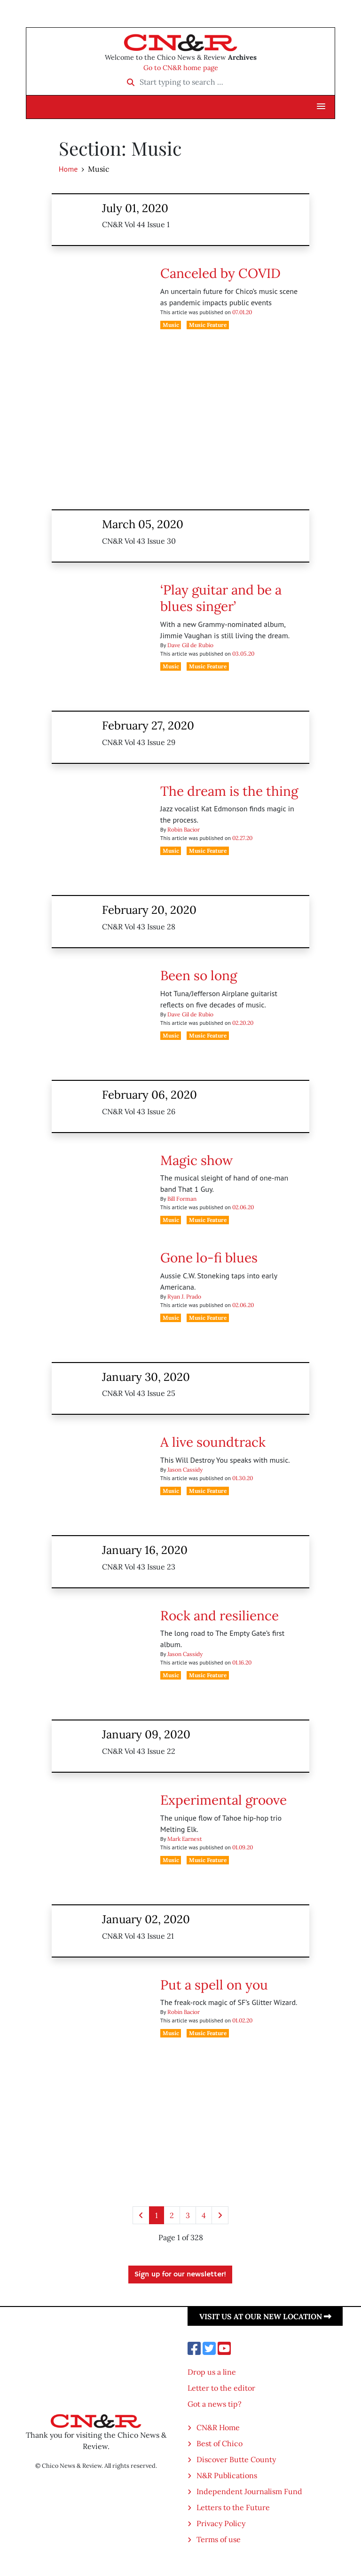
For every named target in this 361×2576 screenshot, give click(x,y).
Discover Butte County (236, 2459)
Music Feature (208, 324)
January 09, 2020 (146, 1734)
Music (171, 324)
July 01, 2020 (135, 208)
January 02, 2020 (146, 1919)
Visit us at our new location (265, 2316)
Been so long (198, 975)
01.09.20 (242, 1847)
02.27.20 (242, 837)
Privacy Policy (220, 2523)
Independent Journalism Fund (249, 2491)
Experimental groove (223, 1799)
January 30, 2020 (146, 1377)
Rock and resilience (219, 1615)
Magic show (196, 1160)
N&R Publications (226, 2475)
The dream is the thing (229, 791)
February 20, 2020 (149, 910)
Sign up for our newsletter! (180, 2274)
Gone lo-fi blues (209, 1257)
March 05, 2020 (142, 524)
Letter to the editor (221, 2388)
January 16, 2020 (145, 1550)
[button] (321, 106)
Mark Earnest (184, 1838)
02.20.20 (242, 1022)
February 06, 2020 (149, 1094)
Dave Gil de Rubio (190, 645)
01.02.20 (242, 2020)
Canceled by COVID (220, 273)
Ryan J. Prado (184, 1296)
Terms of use (218, 2539)
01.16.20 (241, 1662)
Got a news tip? (215, 2404)
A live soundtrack (213, 1442)
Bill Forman (181, 1198)
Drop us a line (212, 2372)
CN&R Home (218, 2427)
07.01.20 (242, 312)
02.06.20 (243, 1207)
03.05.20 (243, 653)
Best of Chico (219, 2443)
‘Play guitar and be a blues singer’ (221, 598)
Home (68, 169)
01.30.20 (242, 1478)
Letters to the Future (233, 2507)
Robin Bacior (183, 829)
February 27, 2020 (148, 725)
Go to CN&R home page (180, 67)
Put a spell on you (214, 1984)
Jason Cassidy (185, 1469)
